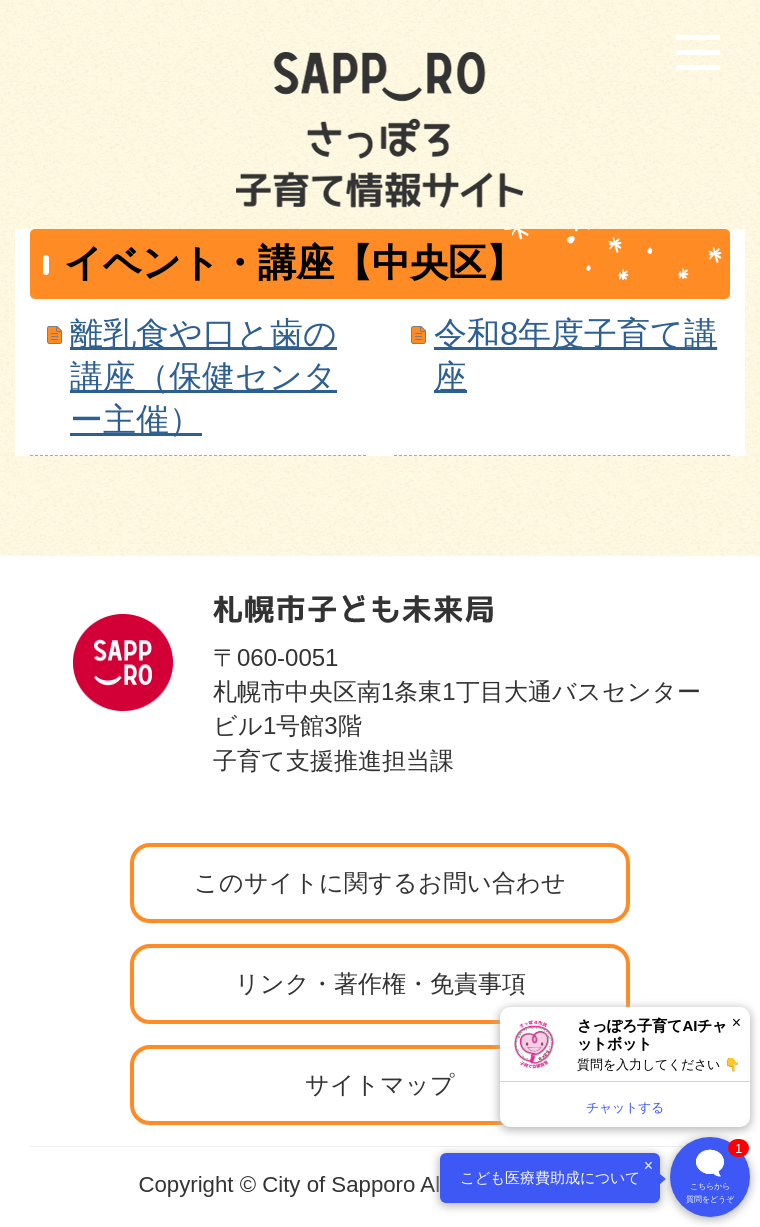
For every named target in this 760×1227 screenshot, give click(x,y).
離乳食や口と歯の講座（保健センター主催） (203, 376)
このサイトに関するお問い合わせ (380, 882)
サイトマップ (380, 1084)
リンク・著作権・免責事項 (380, 983)
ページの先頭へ (645, 550)
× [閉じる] (736, 1022)
